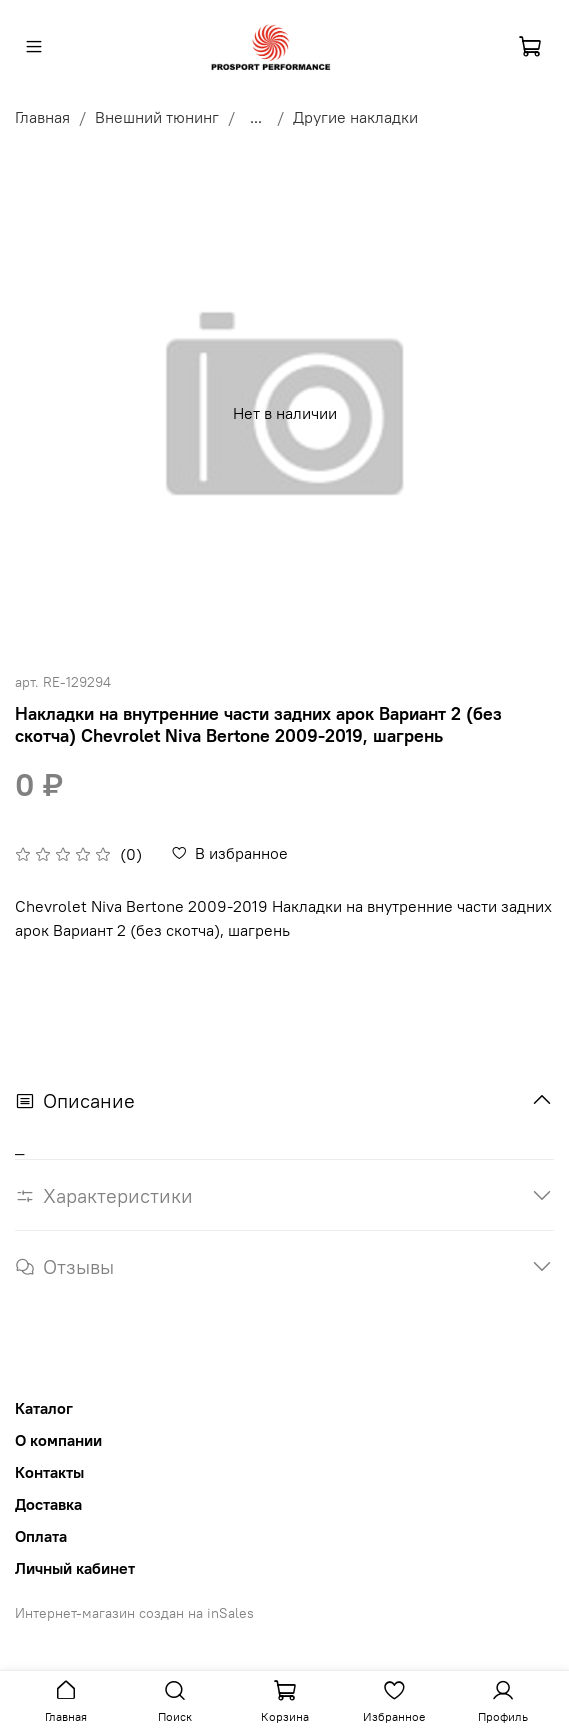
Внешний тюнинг (157, 117)
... (256, 117)
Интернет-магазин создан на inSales (134, 1613)
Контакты (49, 1472)
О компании (58, 1440)
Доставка (48, 1504)
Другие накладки (355, 117)
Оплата (41, 1536)
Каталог (44, 1408)
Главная (42, 117)
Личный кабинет (75, 1568)
